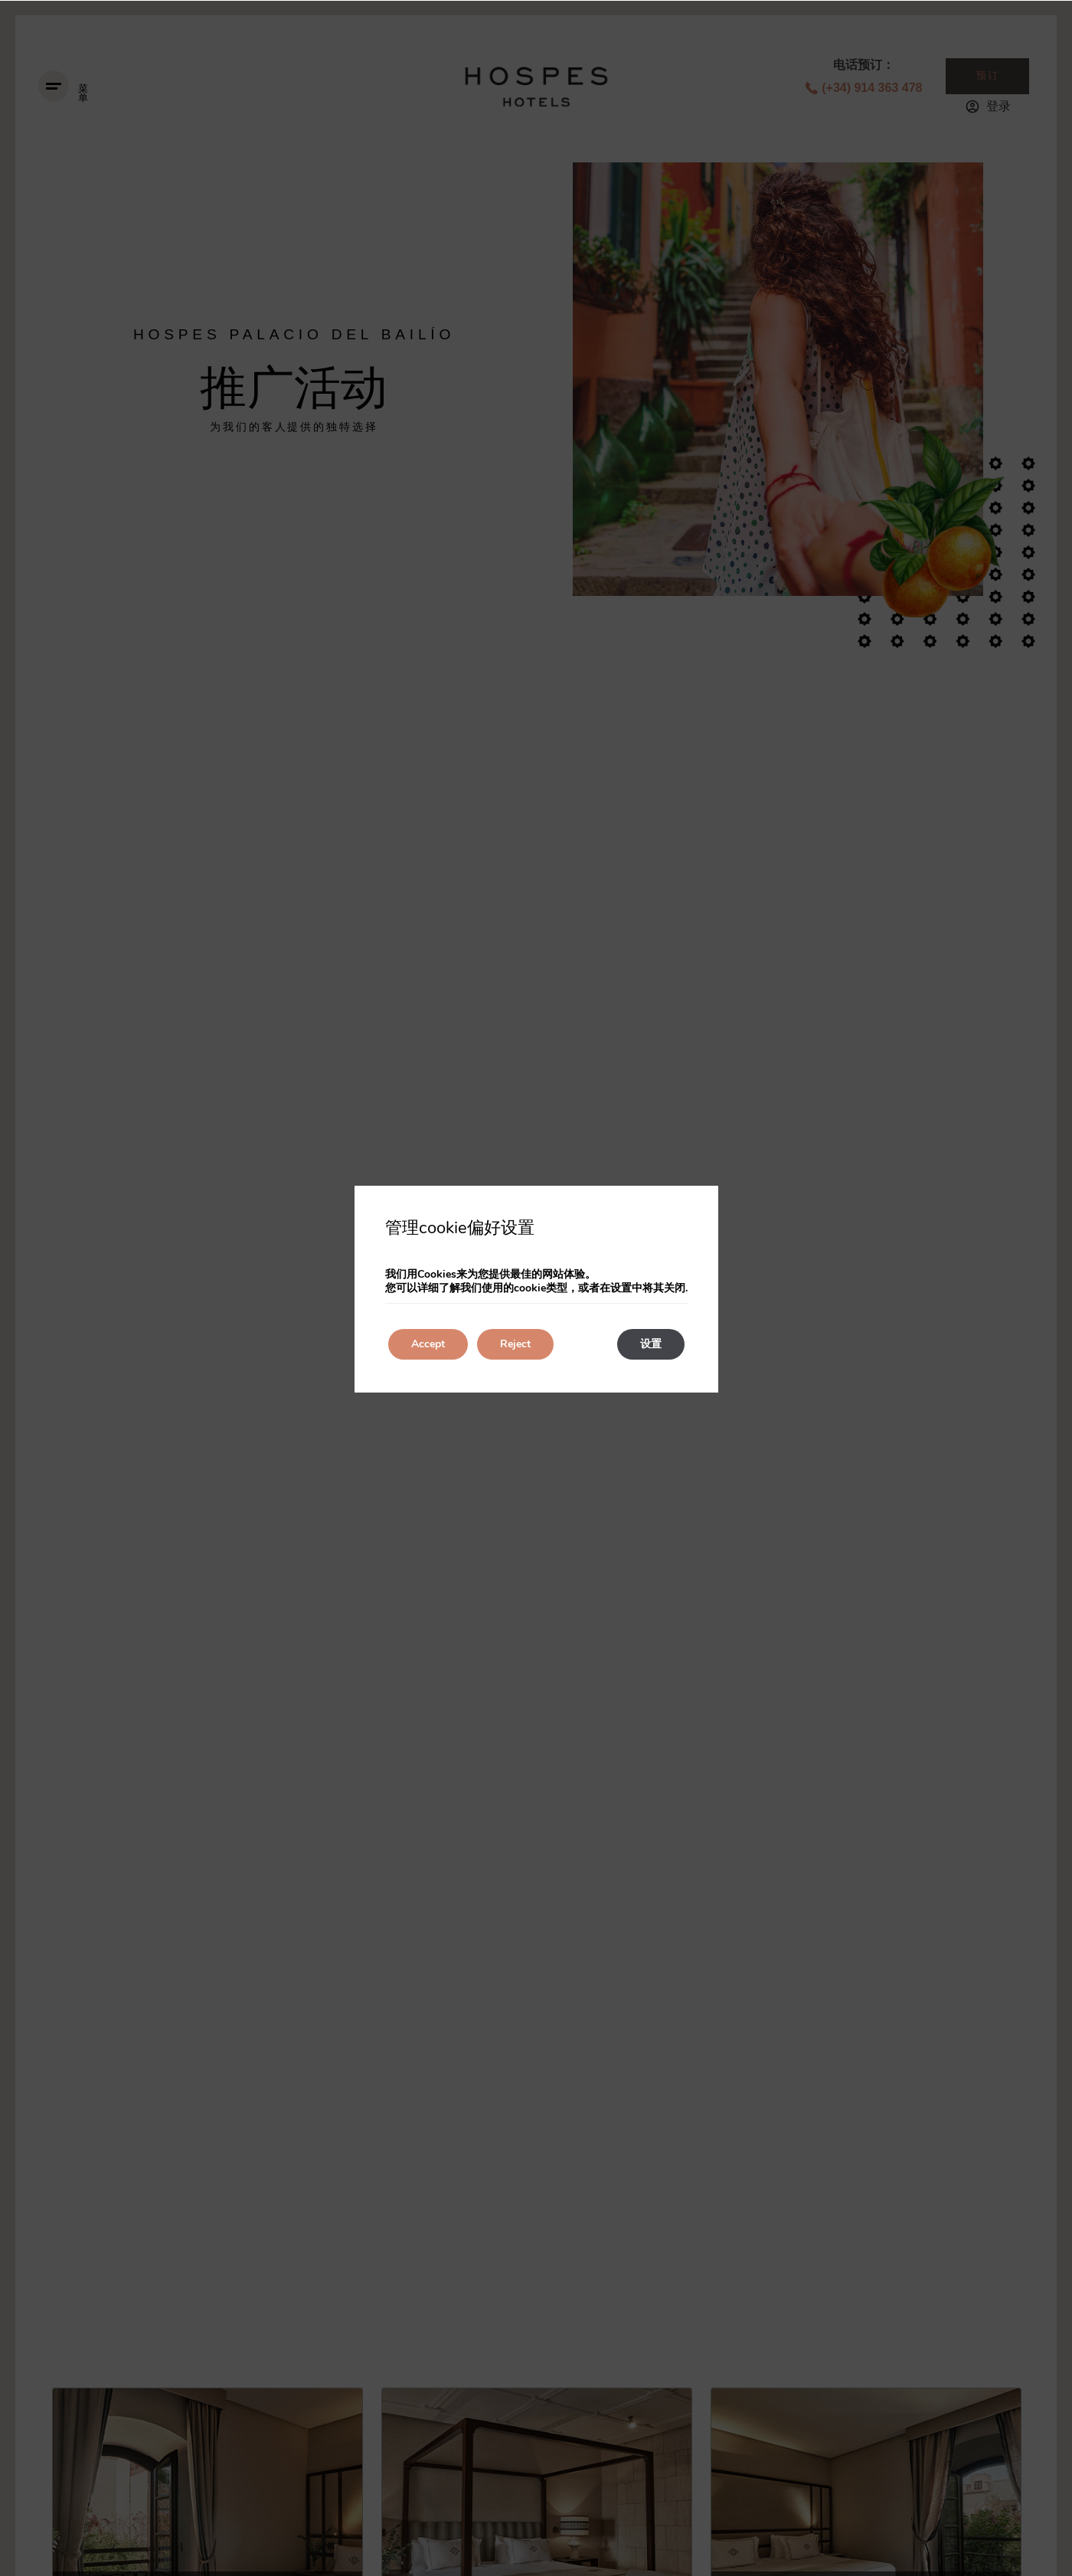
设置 (651, 1344)
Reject (515, 1344)
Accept (428, 1344)
